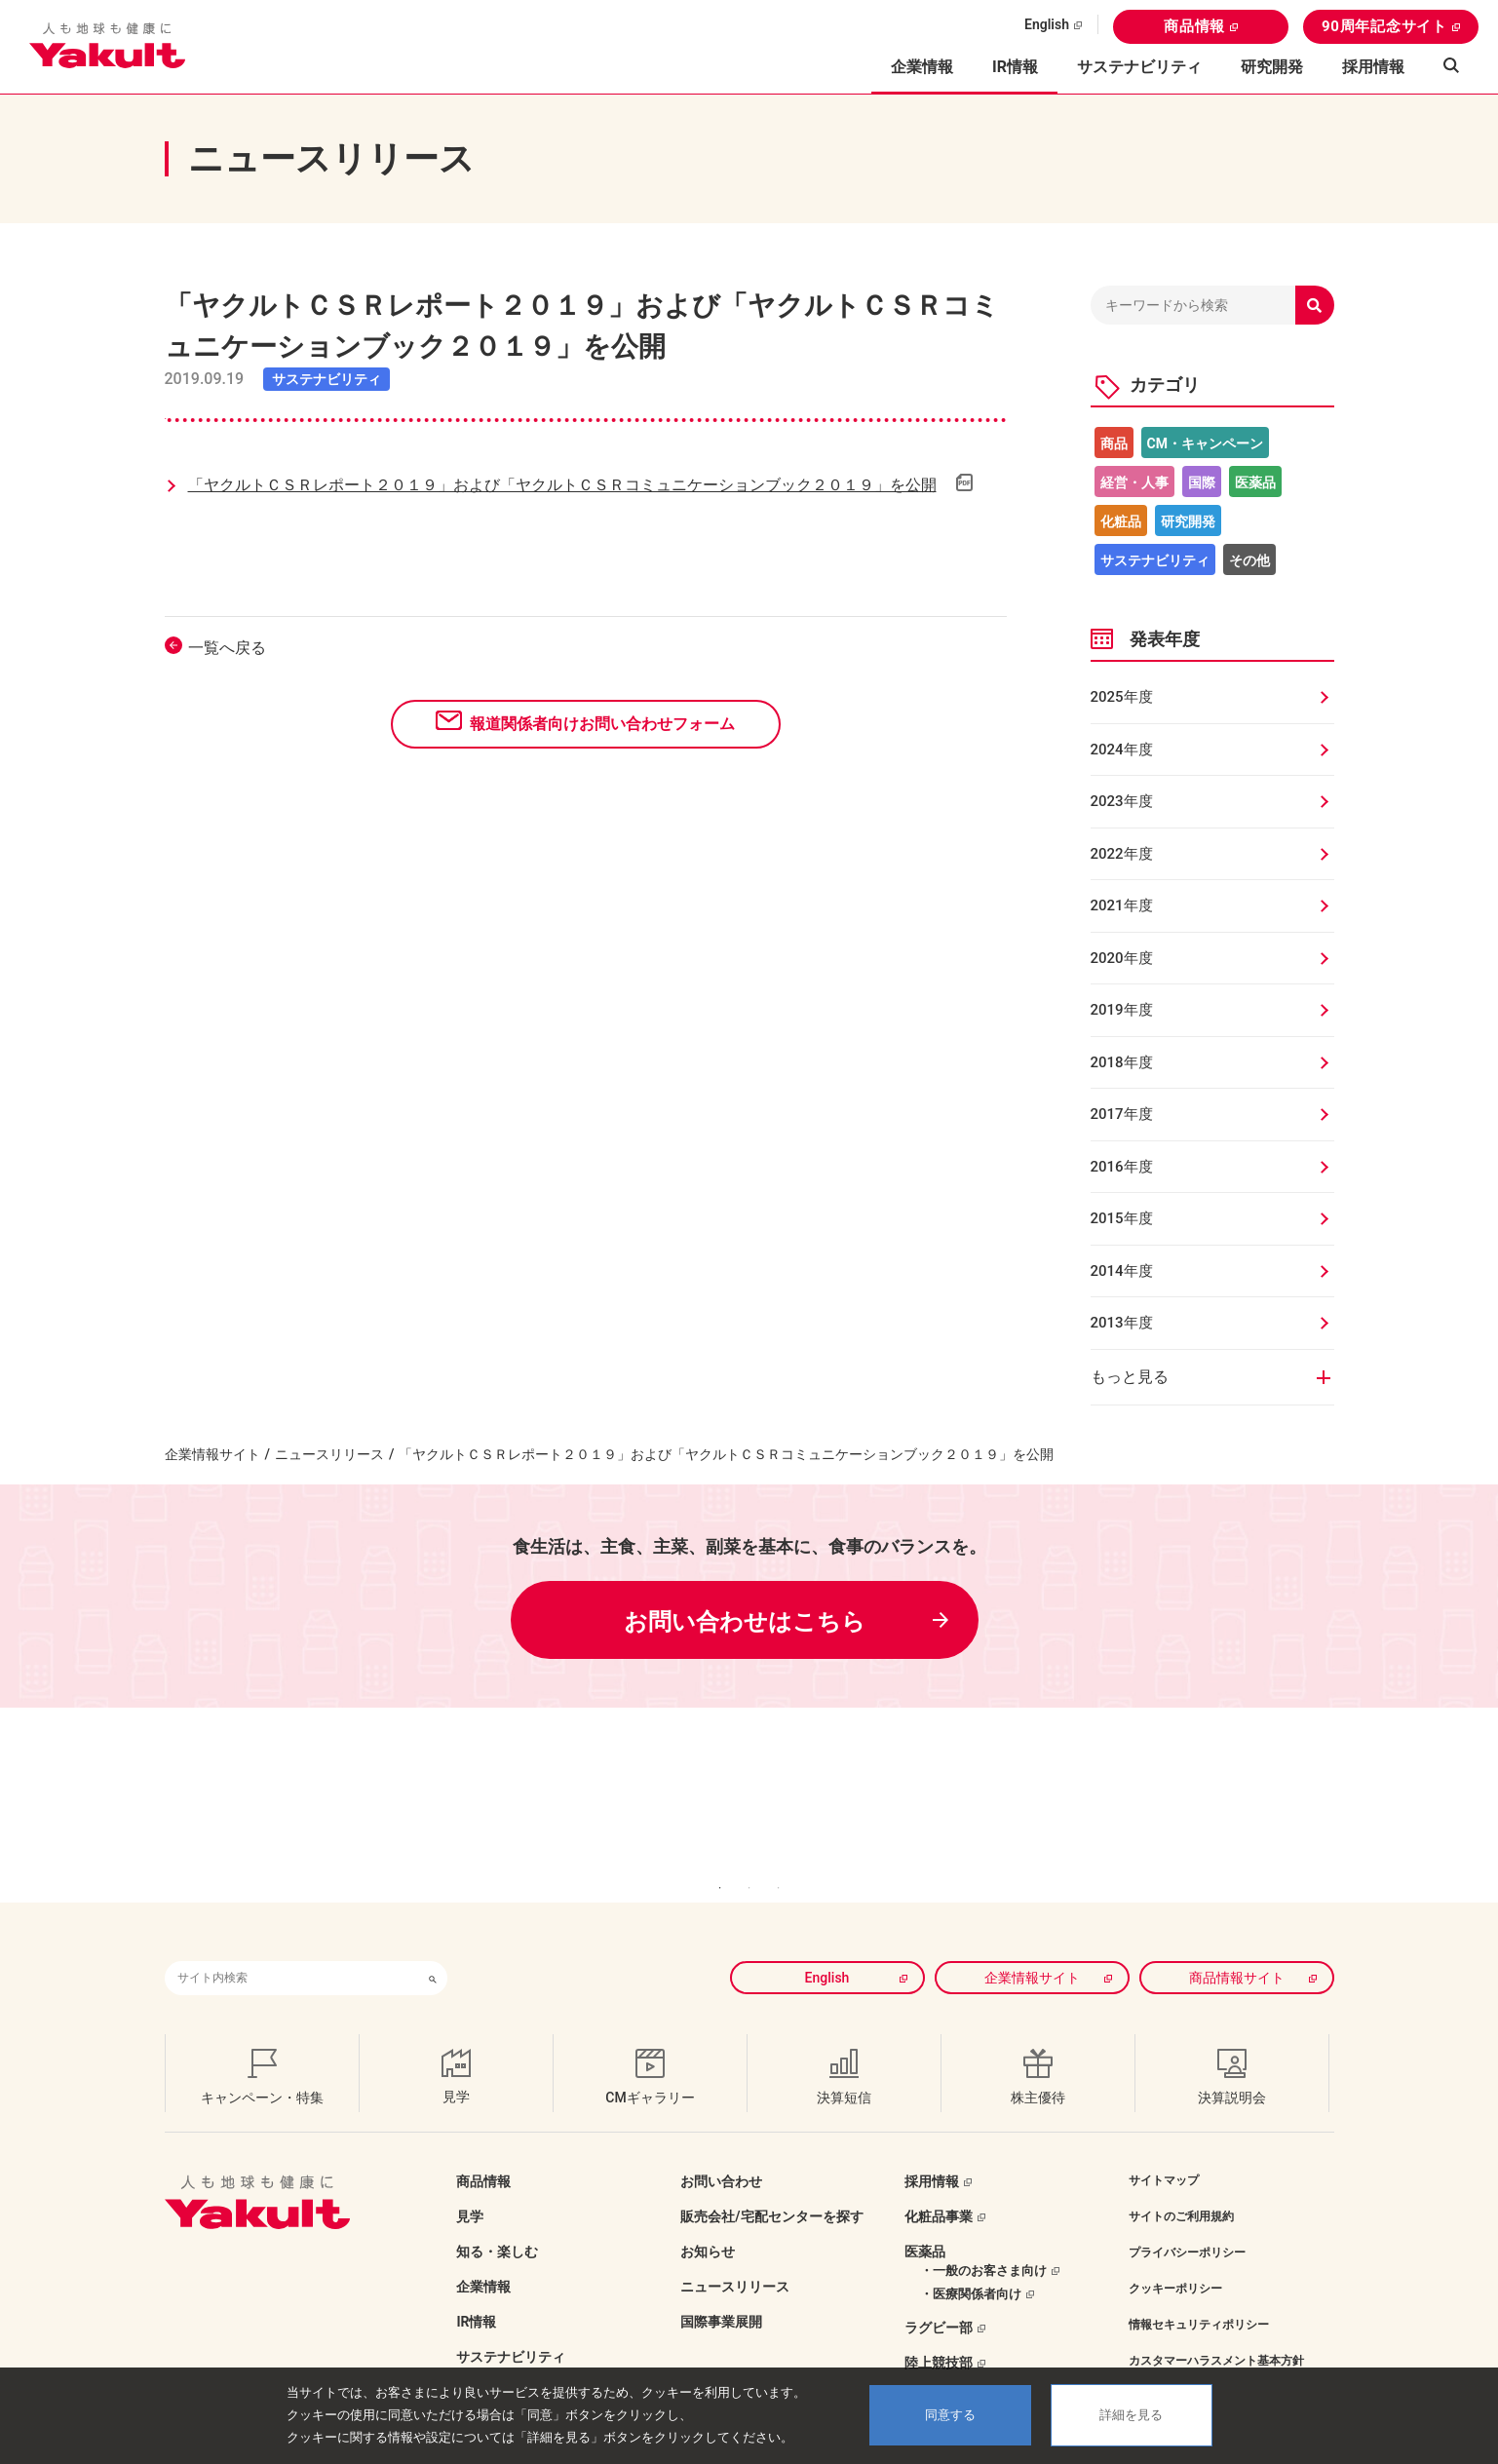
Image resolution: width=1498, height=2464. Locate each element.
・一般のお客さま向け (983, 2241)
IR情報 (476, 2292)
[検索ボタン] (432, 1949)
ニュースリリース (329, 1454)
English (1046, 24)
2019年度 (1122, 1010)
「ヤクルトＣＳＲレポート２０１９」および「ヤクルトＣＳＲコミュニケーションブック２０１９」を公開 (562, 485)
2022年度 (1122, 854)
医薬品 (1255, 482)
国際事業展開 (721, 2292)
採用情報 (1373, 67)
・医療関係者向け (970, 2264)
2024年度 (1122, 749)
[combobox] (291, 1949)
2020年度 (1122, 958)
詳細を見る (1131, 2414)
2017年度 (1122, 1114)
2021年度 (1122, 905)
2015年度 (1122, 1218)
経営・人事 (1134, 482)
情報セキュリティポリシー (1199, 2295)
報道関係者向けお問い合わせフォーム (602, 723)
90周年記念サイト (1384, 26)
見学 (469, 2187)
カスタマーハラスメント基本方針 (1216, 2331)
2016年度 (1122, 1166)
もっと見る (1130, 1376)
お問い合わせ (721, 2152)
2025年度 (1122, 697)
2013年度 (1122, 1322)
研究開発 (1272, 67)
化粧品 (1120, 521)
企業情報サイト (212, 1454)
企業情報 (483, 2257)
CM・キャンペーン (1205, 443)
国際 (1201, 482)
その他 (1249, 560)
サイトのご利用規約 (1181, 2187)
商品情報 (1194, 26)
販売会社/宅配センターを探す (771, 2187)
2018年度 (1122, 1062)
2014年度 (1122, 1271)
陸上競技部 (938, 2333)
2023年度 (1122, 801)
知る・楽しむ (497, 2222)
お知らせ (707, 2222)
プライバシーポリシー (1187, 2223)
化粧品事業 (938, 2187)
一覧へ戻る (227, 647)
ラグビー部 (938, 2298)
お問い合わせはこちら (744, 1622)
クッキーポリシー (1175, 2259)
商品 (1114, 443)
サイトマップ (1164, 2151)
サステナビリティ (1139, 67)
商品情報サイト (1237, 1948)
